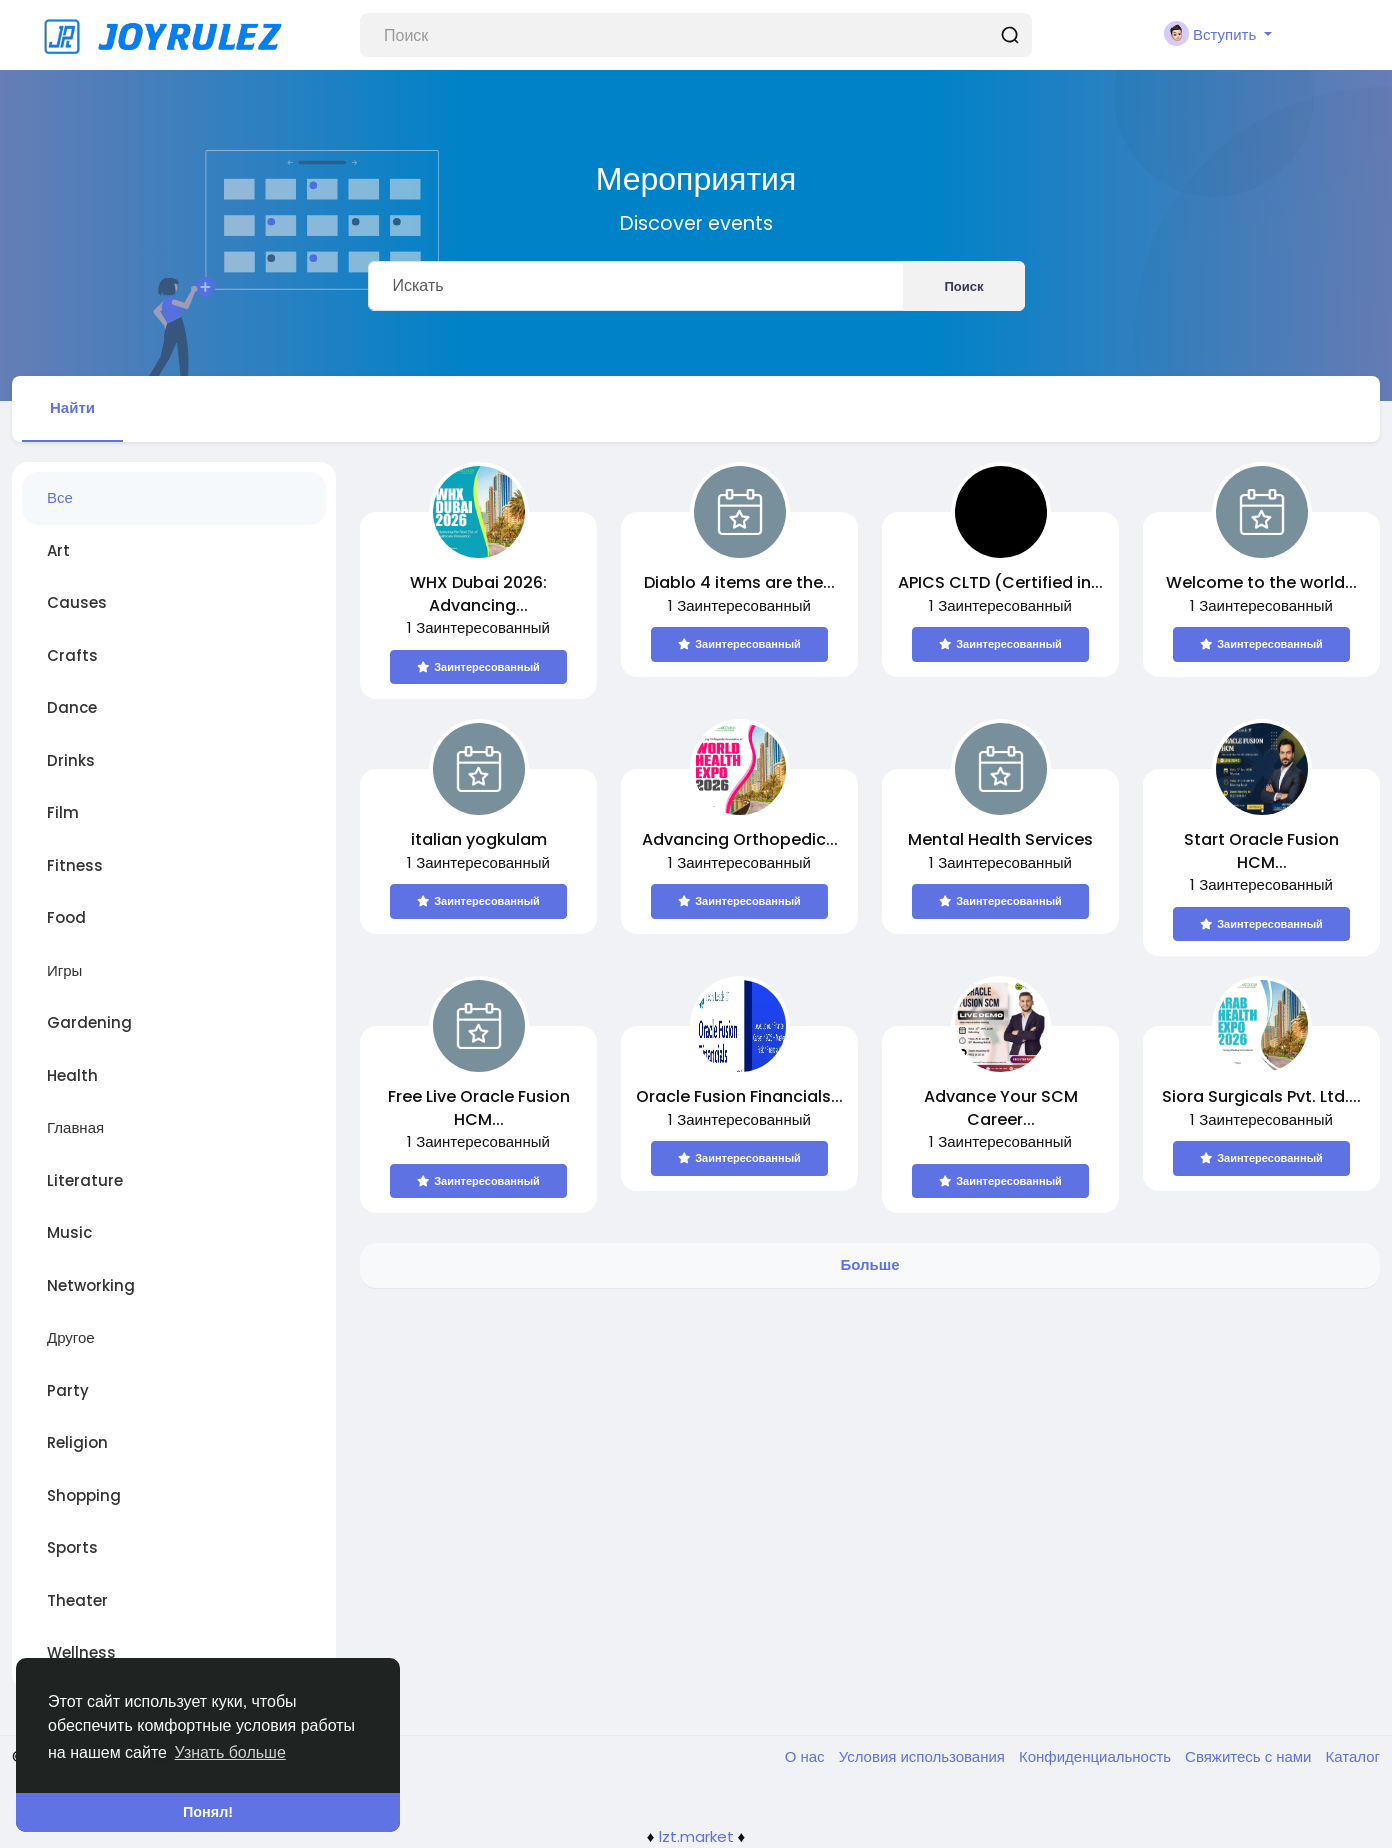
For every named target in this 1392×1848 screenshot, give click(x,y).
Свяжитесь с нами (1250, 1756)
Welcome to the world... (1261, 582)
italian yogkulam (479, 839)
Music (69, 1232)
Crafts (72, 655)
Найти (72, 407)
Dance (72, 707)
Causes (77, 602)
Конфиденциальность (1097, 1756)
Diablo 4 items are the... (739, 582)
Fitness (75, 865)
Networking (91, 1285)
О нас (807, 1756)
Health (72, 1075)
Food (66, 917)
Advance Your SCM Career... (1001, 1108)
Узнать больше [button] (230, 1752)
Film (63, 812)
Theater (77, 1600)
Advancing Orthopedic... (740, 839)
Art (58, 550)
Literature (85, 1180)
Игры (64, 970)
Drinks (71, 760)
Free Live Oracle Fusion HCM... (479, 1108)
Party (68, 1390)
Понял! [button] (208, 1812)
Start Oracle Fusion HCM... (1261, 851)
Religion (77, 1442)
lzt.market (696, 1836)
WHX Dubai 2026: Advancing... (478, 594)
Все (60, 497)
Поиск (963, 286)
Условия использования (924, 1756)
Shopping (84, 1495)
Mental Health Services (1000, 839)
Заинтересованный (478, 667)
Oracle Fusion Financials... (739, 1096)
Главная (75, 1127)
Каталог (1352, 1756)
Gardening (89, 1022)
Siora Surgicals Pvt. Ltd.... (1261, 1096)
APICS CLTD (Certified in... (1000, 582)
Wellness (81, 1652)
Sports (72, 1547)
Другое (71, 1337)
